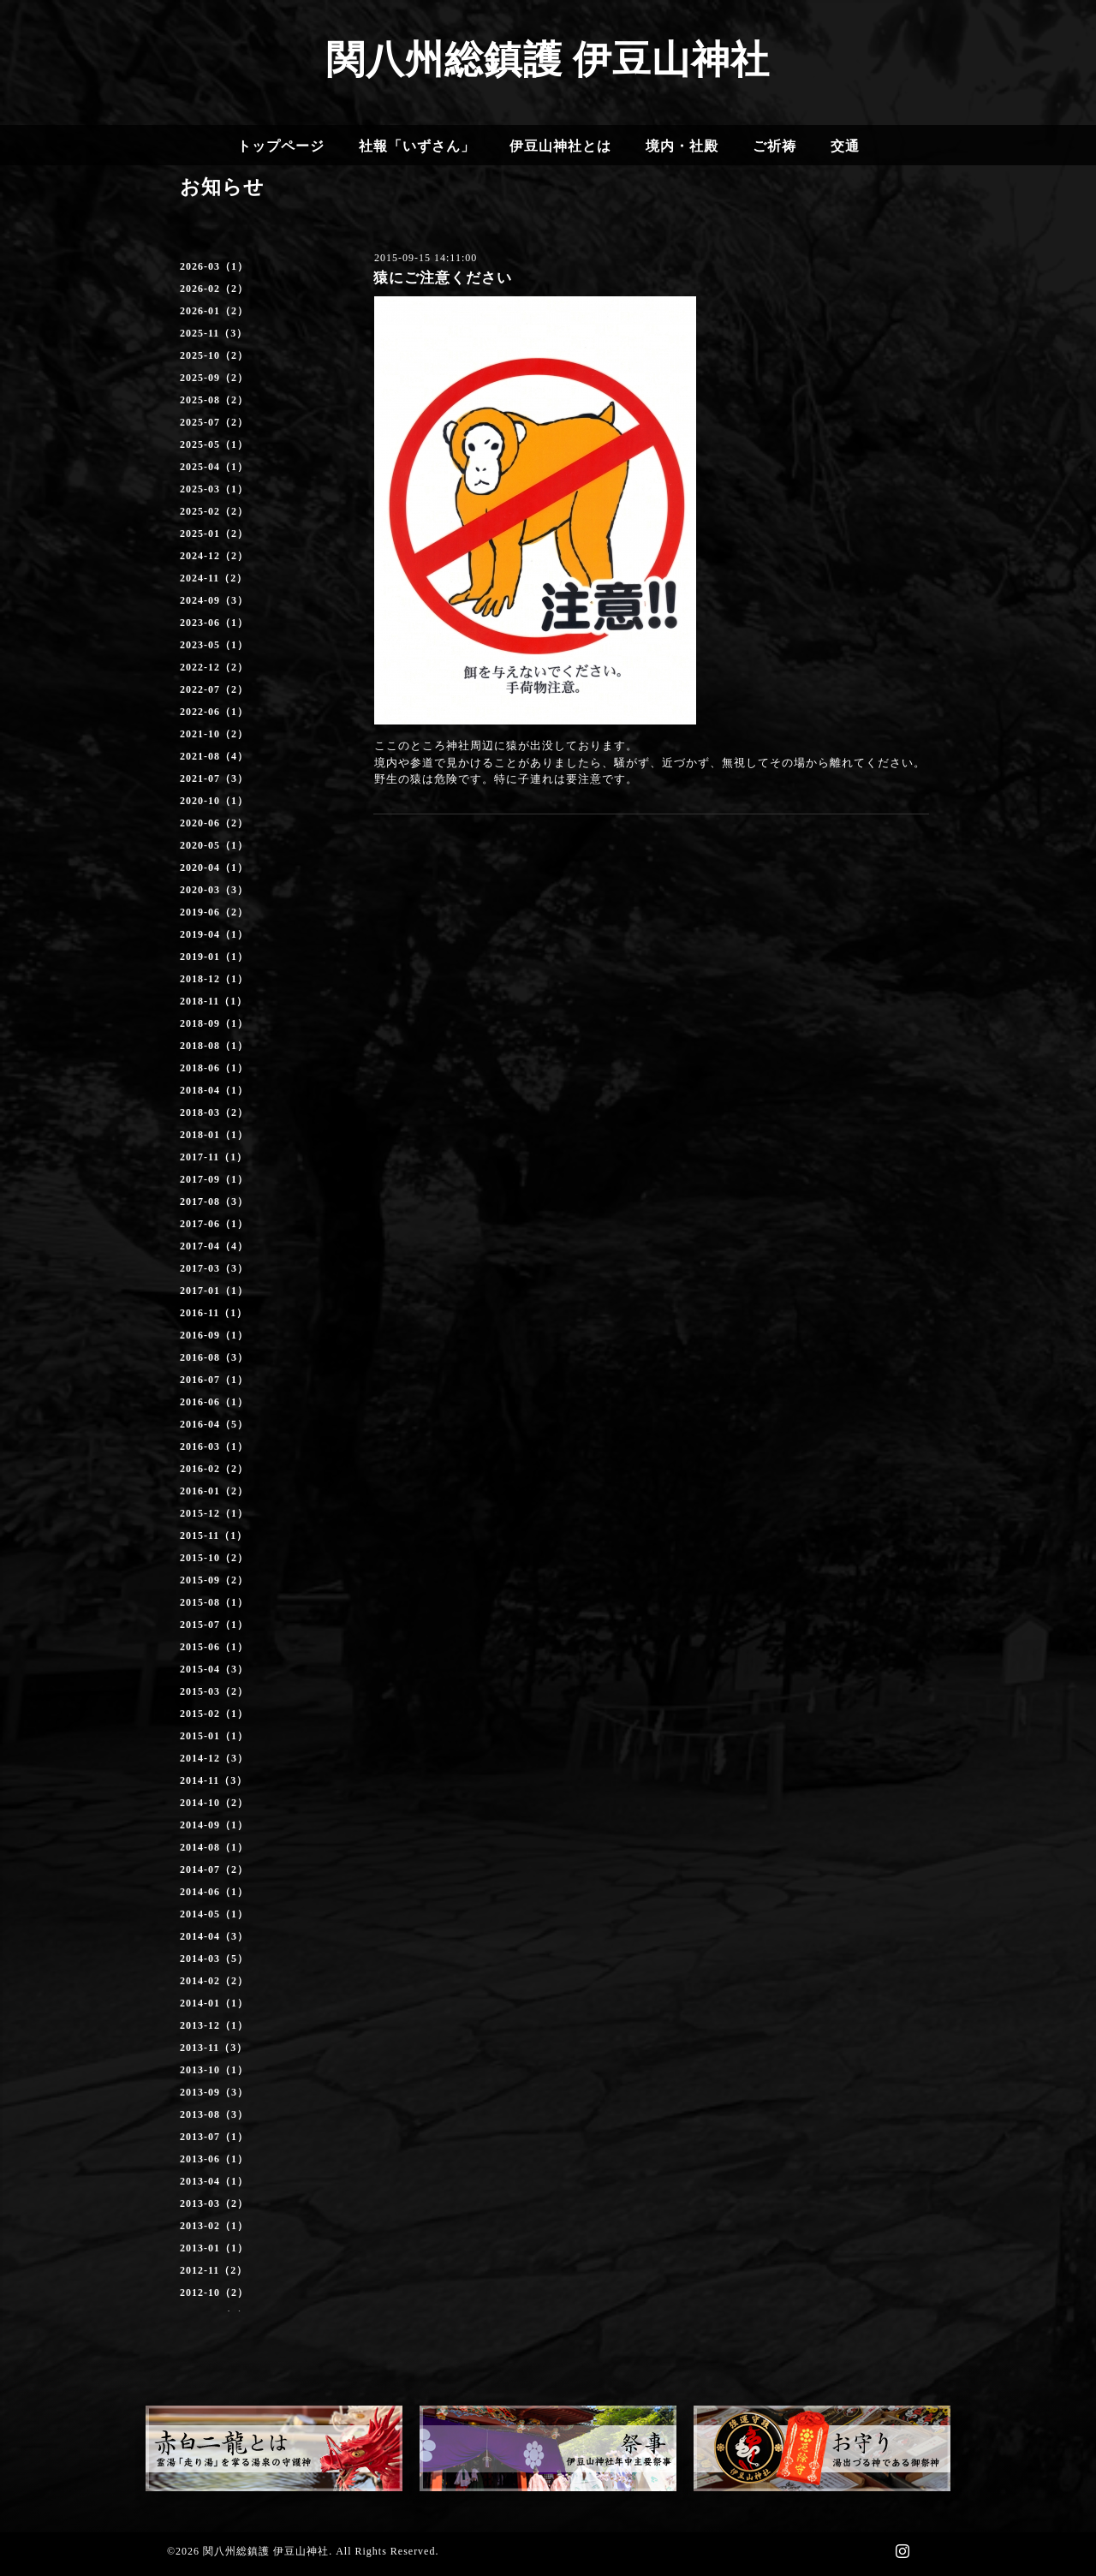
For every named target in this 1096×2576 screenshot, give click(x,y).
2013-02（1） (214, 2226)
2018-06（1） (214, 1068)
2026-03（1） (214, 266)
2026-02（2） (214, 289)
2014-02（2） (214, 1981)
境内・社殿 (682, 146)
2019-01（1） (214, 957)
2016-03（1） (214, 1446)
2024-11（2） (213, 578)
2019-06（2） (214, 912)
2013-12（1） (214, 2025)
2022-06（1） (214, 712)
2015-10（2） (214, 1558)
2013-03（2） (214, 2203)
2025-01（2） (214, 534)
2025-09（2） (214, 378)
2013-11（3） (213, 2048)
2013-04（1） (214, 2181)
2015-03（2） (214, 1691)
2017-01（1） (214, 1291)
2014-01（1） (214, 2003)
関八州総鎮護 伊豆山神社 (548, 60)
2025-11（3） (213, 333)
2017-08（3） (214, 1202)
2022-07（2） (214, 689)
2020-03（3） (214, 890)
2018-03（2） (214, 1112)
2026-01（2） (214, 311)
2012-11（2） (213, 2270)
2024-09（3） (214, 600)
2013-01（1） (214, 2248)
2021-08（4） (214, 756)
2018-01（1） (214, 1135)
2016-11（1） (213, 1313)
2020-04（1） (214, 868)
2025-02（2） (214, 511)
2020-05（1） (214, 845)
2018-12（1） (214, 979)
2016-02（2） (214, 1469)
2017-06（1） (214, 1224)
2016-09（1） (214, 1335)
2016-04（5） (214, 1424)
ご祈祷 (774, 146)
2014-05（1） (214, 1914)
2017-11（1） (213, 1157)
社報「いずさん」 (417, 146)
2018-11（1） (213, 1001)
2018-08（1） (214, 1046)
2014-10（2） (214, 1803)
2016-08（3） (214, 1357)
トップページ (281, 146)
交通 (845, 146)
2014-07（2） (214, 1869)
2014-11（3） (213, 1780)
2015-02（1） (214, 1714)
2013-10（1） (214, 2070)
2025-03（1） (214, 489)
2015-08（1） (214, 1602)
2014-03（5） (214, 1959)
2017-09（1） (214, 1179)
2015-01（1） (214, 1736)
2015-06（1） (214, 1647)
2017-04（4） (214, 1246)
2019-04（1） (214, 934)
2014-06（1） (214, 1892)
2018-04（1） (214, 1090)
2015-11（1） (213, 1535)
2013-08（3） (214, 2114)
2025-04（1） (214, 467)
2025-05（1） (214, 444)
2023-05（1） (214, 645)
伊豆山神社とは (560, 146)
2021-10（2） (214, 734)
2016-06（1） (214, 1402)
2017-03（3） (214, 1268)
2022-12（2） (214, 667)
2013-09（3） (214, 2092)
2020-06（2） (214, 823)
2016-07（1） (214, 1380)
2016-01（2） (214, 1491)
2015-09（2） (214, 1580)
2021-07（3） (214, 778)
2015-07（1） (214, 1625)
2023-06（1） (214, 623)
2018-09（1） (214, 1023)
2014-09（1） (214, 1825)
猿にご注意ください (442, 278)
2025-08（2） (214, 400)
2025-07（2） (214, 422)
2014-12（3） (214, 1758)
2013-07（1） (214, 2137)
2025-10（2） (214, 355)
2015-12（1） (214, 1513)
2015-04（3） (214, 1669)
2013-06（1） (214, 2159)
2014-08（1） (214, 1847)
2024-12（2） (214, 556)
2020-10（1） (214, 801)
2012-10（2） (214, 2293)
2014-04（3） (214, 1936)
